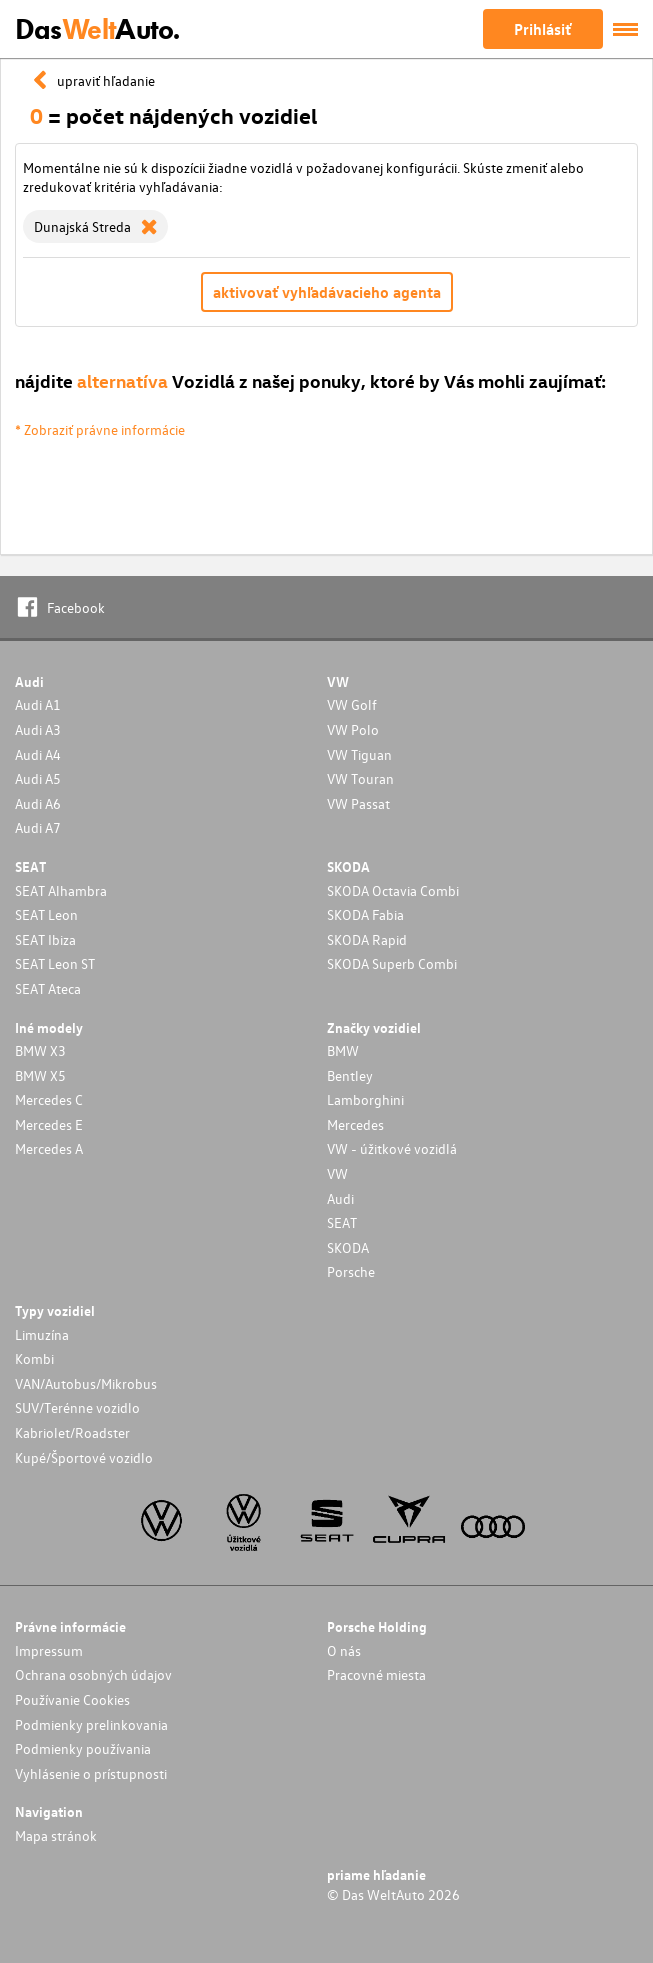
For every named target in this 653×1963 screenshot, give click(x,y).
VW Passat (358, 803)
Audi (340, 1198)
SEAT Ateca (48, 988)
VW (337, 1173)
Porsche (351, 1271)
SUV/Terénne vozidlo (77, 1407)
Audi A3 (38, 729)
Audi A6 (38, 803)
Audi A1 (38, 704)
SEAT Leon (46, 914)
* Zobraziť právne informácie (100, 429)
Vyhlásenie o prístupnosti (91, 1773)
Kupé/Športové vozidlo (84, 1457)
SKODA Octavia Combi (393, 890)
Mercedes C (49, 1099)
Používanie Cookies (72, 1699)
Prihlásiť (542, 29)
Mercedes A (49, 1148)
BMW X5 (40, 1075)
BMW (343, 1050)
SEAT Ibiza (45, 939)
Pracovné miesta (376, 1674)
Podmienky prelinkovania (91, 1724)
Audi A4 (38, 754)
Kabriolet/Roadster (72, 1432)
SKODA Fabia (365, 914)
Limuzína (42, 1334)
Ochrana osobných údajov (93, 1674)
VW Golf (352, 704)
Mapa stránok (56, 1835)
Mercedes (355, 1124)
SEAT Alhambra (61, 890)
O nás (344, 1650)
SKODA (348, 1247)
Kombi (34, 1358)
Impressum (49, 1650)
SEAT (342, 1222)
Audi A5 (38, 778)
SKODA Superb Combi (392, 963)
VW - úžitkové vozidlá (392, 1148)
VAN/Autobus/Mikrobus (86, 1383)
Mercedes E (49, 1124)
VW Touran (360, 778)
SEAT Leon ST (55, 963)
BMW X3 (40, 1050)
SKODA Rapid (367, 939)
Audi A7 (38, 827)
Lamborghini (365, 1099)
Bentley (350, 1075)
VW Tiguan (359, 754)
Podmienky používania (83, 1748)
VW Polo (353, 729)
